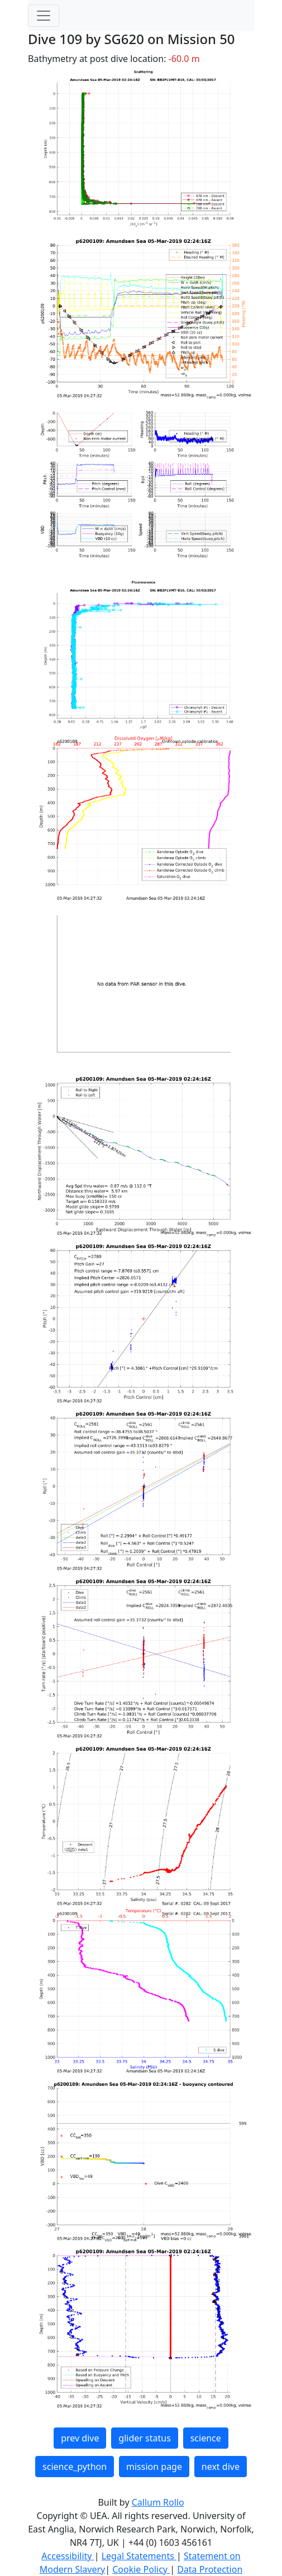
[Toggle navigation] (43, 15)
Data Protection (209, 2569)
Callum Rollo (158, 2502)
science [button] (205, 2438)
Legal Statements (139, 2556)
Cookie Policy (141, 2569)
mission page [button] (154, 2466)
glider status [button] (144, 2438)
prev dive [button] (80, 2438)
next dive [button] (221, 2466)
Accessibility (67, 2556)
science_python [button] (74, 2466)
